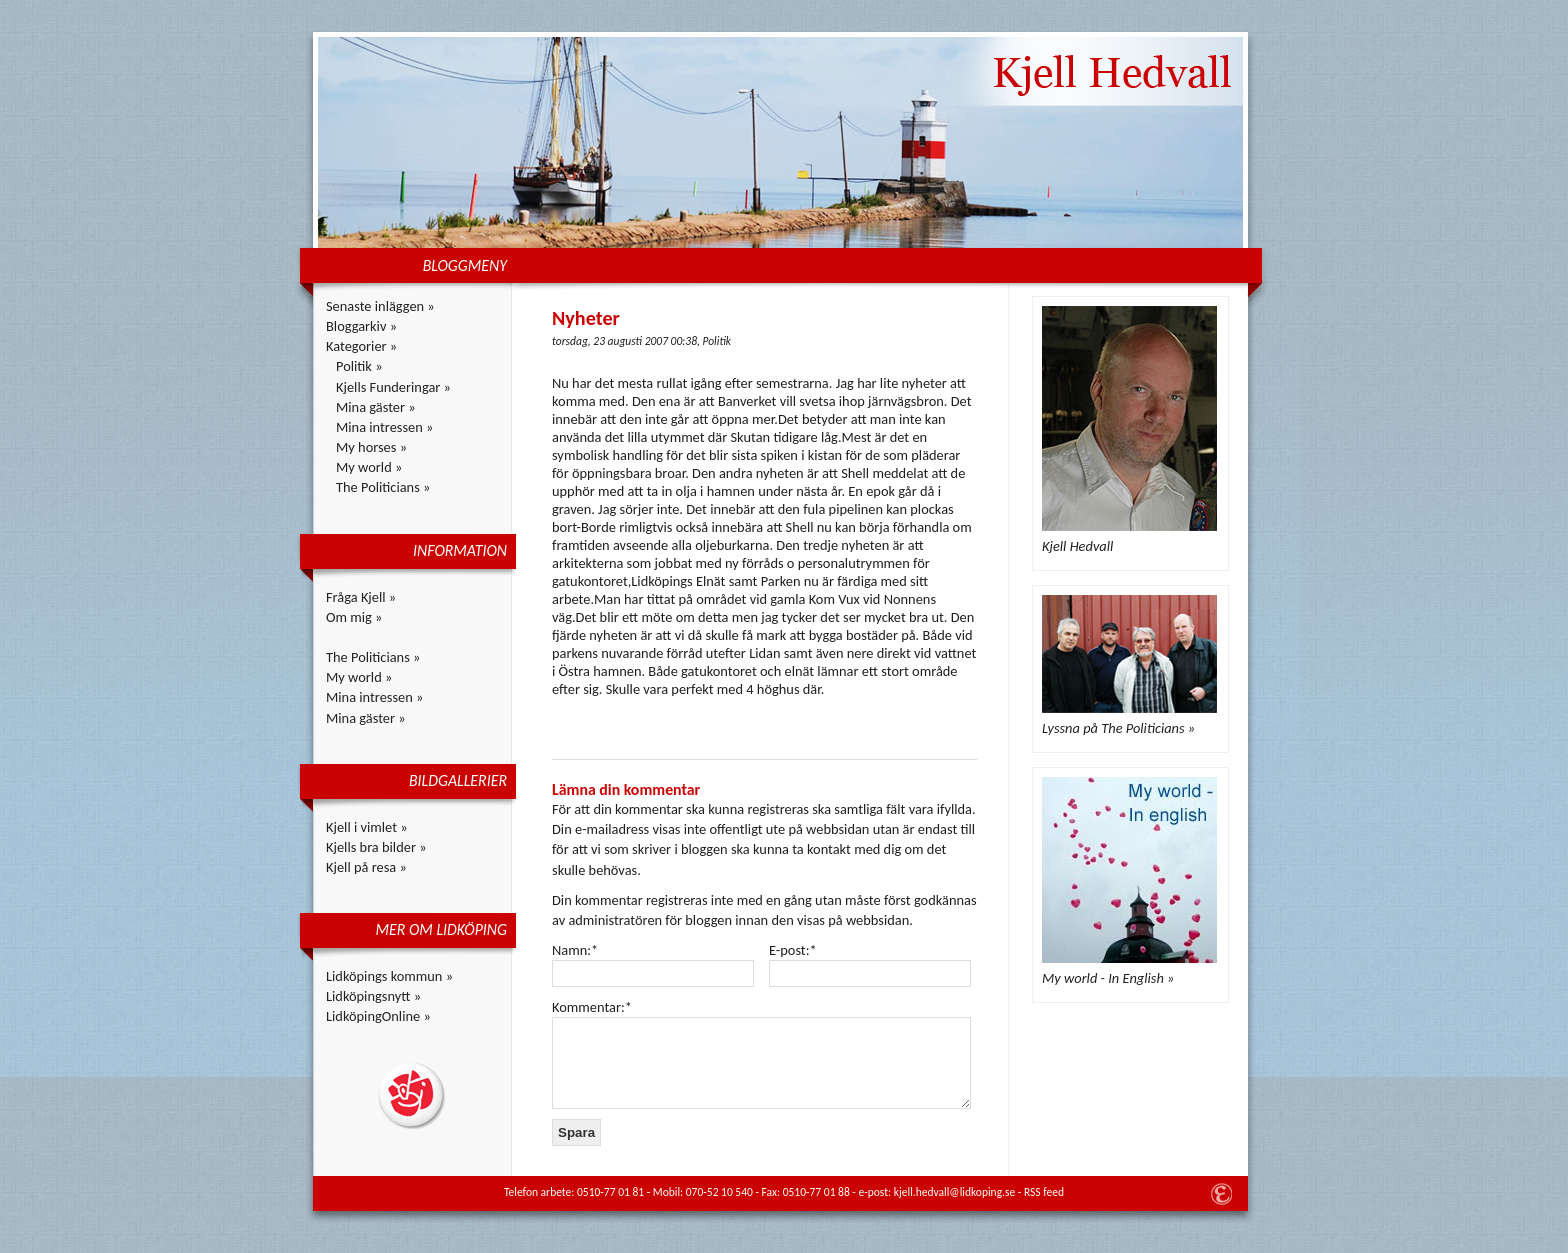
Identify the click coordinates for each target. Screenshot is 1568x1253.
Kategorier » (361, 346)
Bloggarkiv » (361, 326)
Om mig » (354, 617)
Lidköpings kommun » (389, 976)
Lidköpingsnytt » (373, 996)
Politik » (359, 366)
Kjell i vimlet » (367, 827)
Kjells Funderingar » (393, 387)
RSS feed (1044, 1192)
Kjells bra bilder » (376, 847)
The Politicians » (383, 487)
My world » (369, 467)
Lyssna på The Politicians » (1118, 728)
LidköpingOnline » (378, 1016)
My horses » (371, 447)
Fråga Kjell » (361, 597)
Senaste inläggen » (380, 306)
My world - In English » (1108, 978)
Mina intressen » (384, 427)
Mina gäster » (376, 407)
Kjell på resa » (366, 867)
